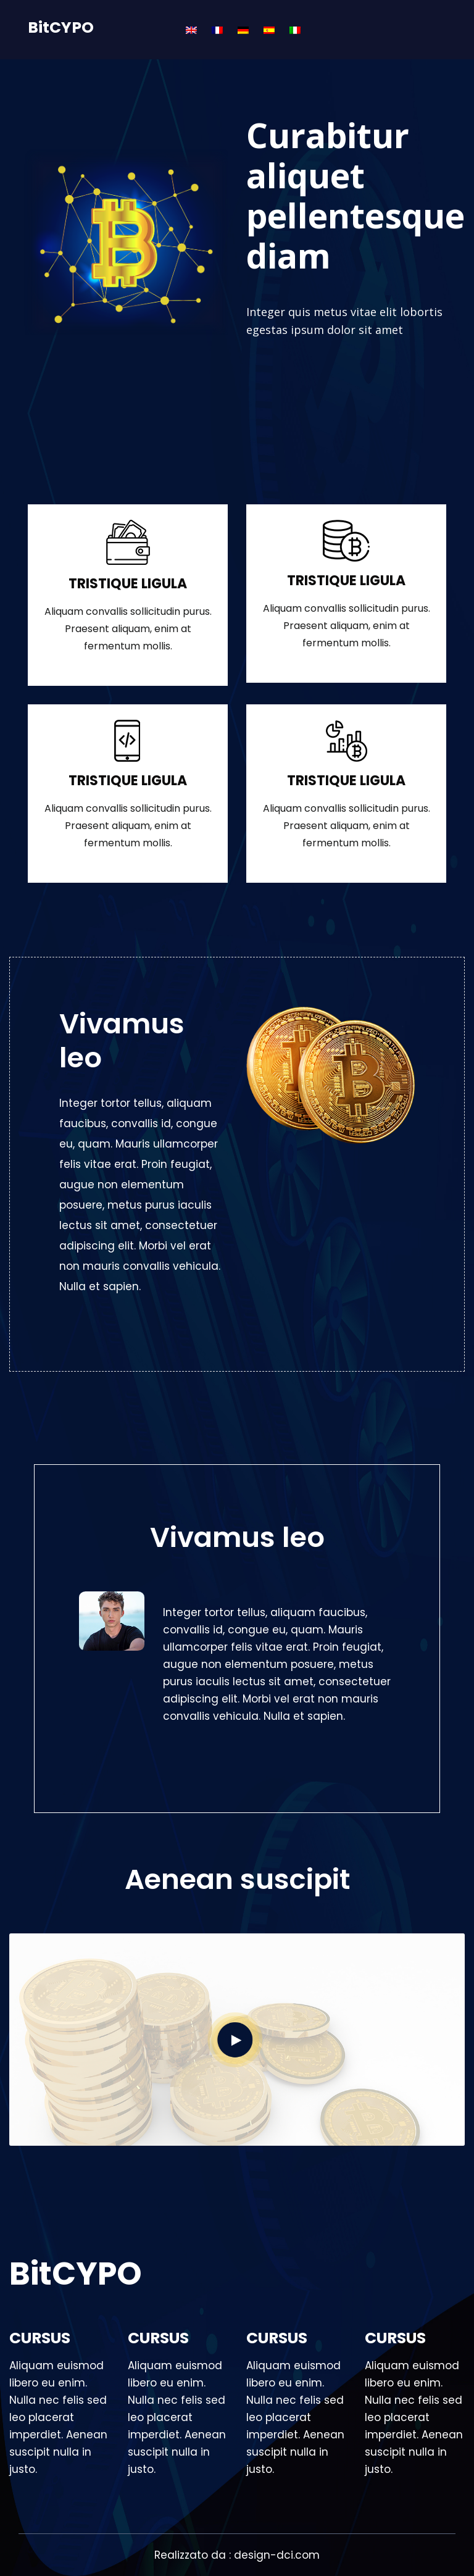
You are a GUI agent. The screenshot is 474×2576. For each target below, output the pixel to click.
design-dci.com (277, 2555)
